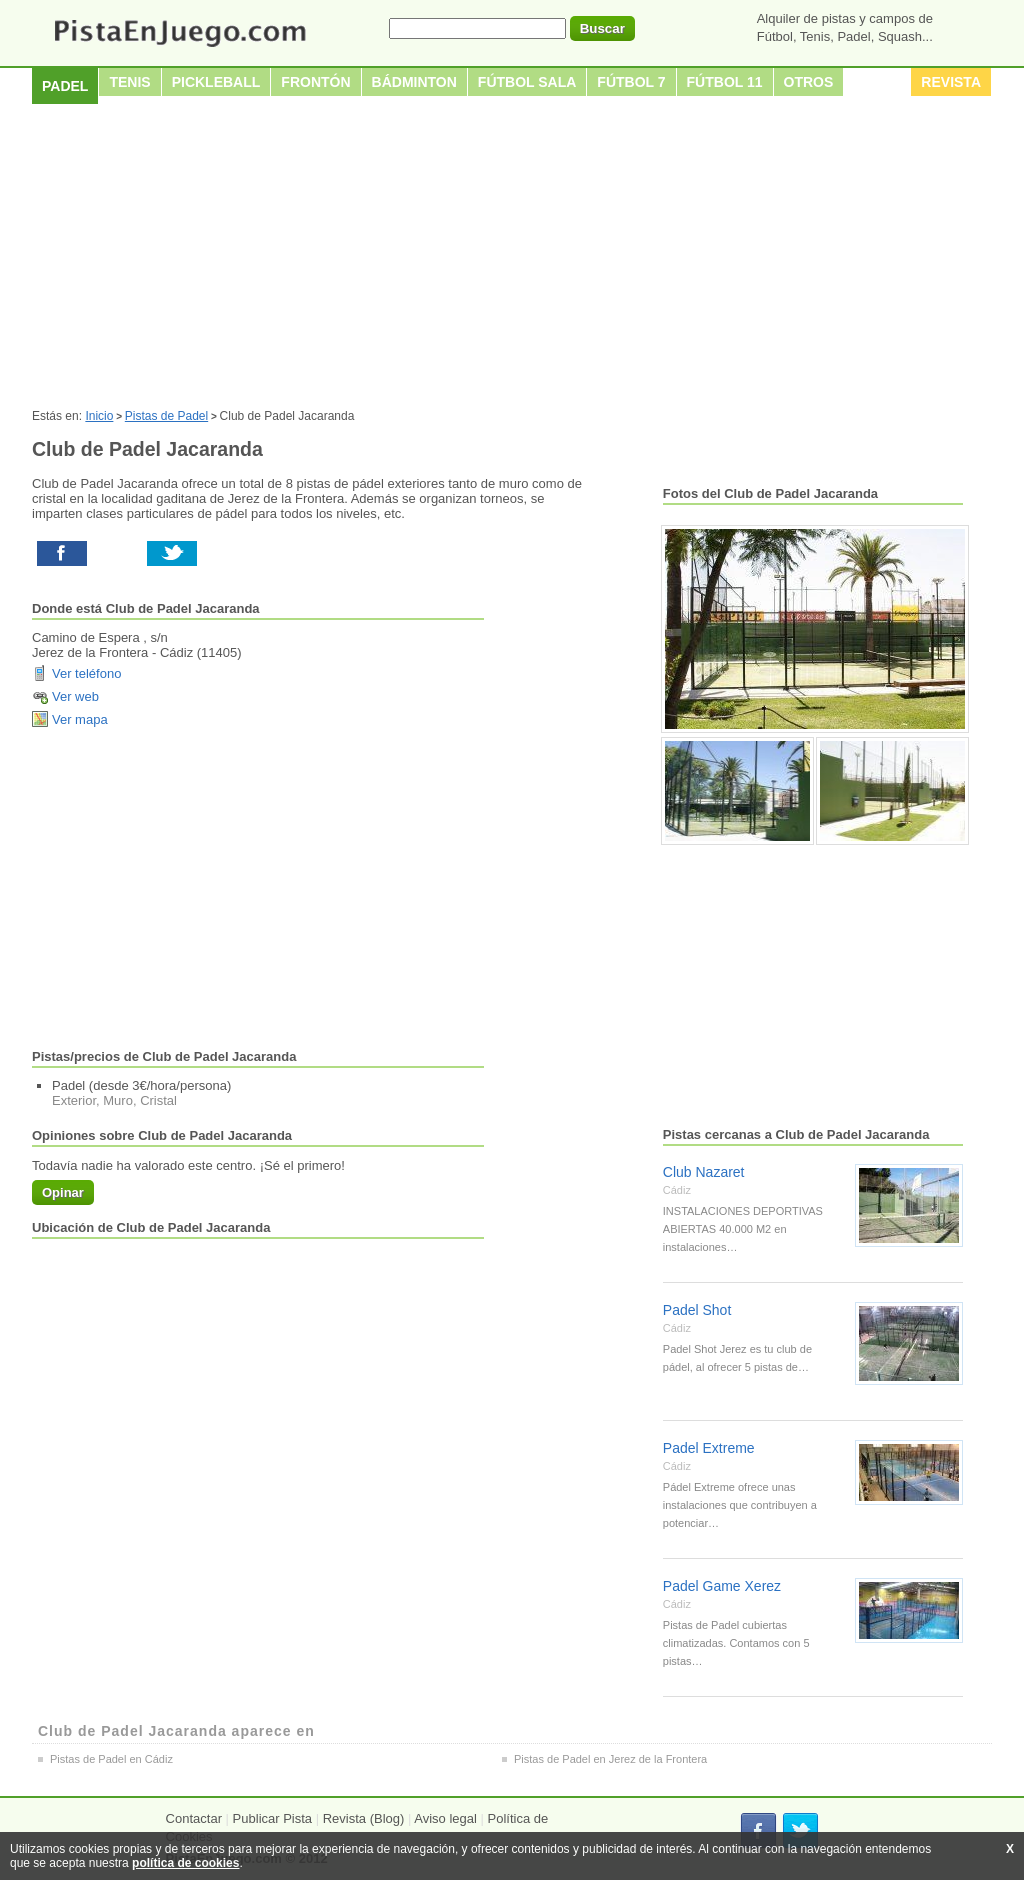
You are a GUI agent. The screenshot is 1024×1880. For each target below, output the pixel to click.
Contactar (194, 1818)
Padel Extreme (709, 1448)
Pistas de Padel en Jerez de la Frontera (610, 1759)
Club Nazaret (704, 1172)
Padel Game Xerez (722, 1586)
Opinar (63, 1192)
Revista (951, 82)
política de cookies (185, 1863)
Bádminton (414, 82)
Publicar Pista (272, 1818)
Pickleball (216, 82)
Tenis (129, 82)
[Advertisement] (512, 259)
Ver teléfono (86, 673)
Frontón (315, 82)
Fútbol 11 (725, 82)
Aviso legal (445, 1818)
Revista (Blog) (364, 1818)
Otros (809, 82)
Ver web (75, 696)
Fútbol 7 (631, 82)
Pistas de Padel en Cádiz (111, 1759)
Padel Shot (697, 1310)
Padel (65, 86)
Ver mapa (80, 719)
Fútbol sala (527, 82)
